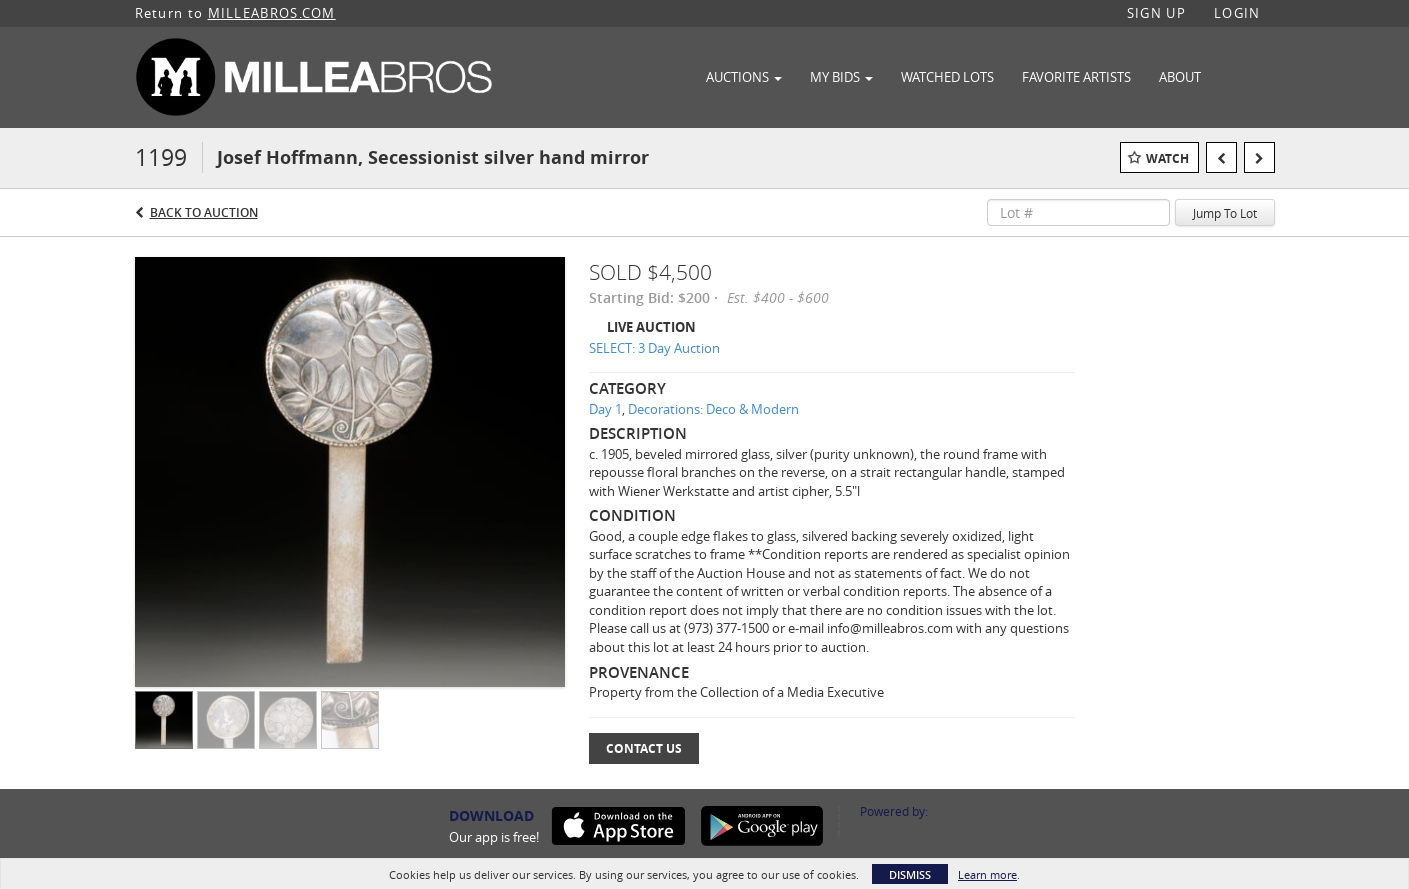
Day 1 (605, 409)
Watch (1167, 158)
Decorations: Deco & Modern (713, 409)
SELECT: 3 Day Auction (654, 348)
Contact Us (644, 748)
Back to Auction (204, 212)
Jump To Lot (1225, 213)
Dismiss (910, 874)
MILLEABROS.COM (272, 13)
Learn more (987, 874)
